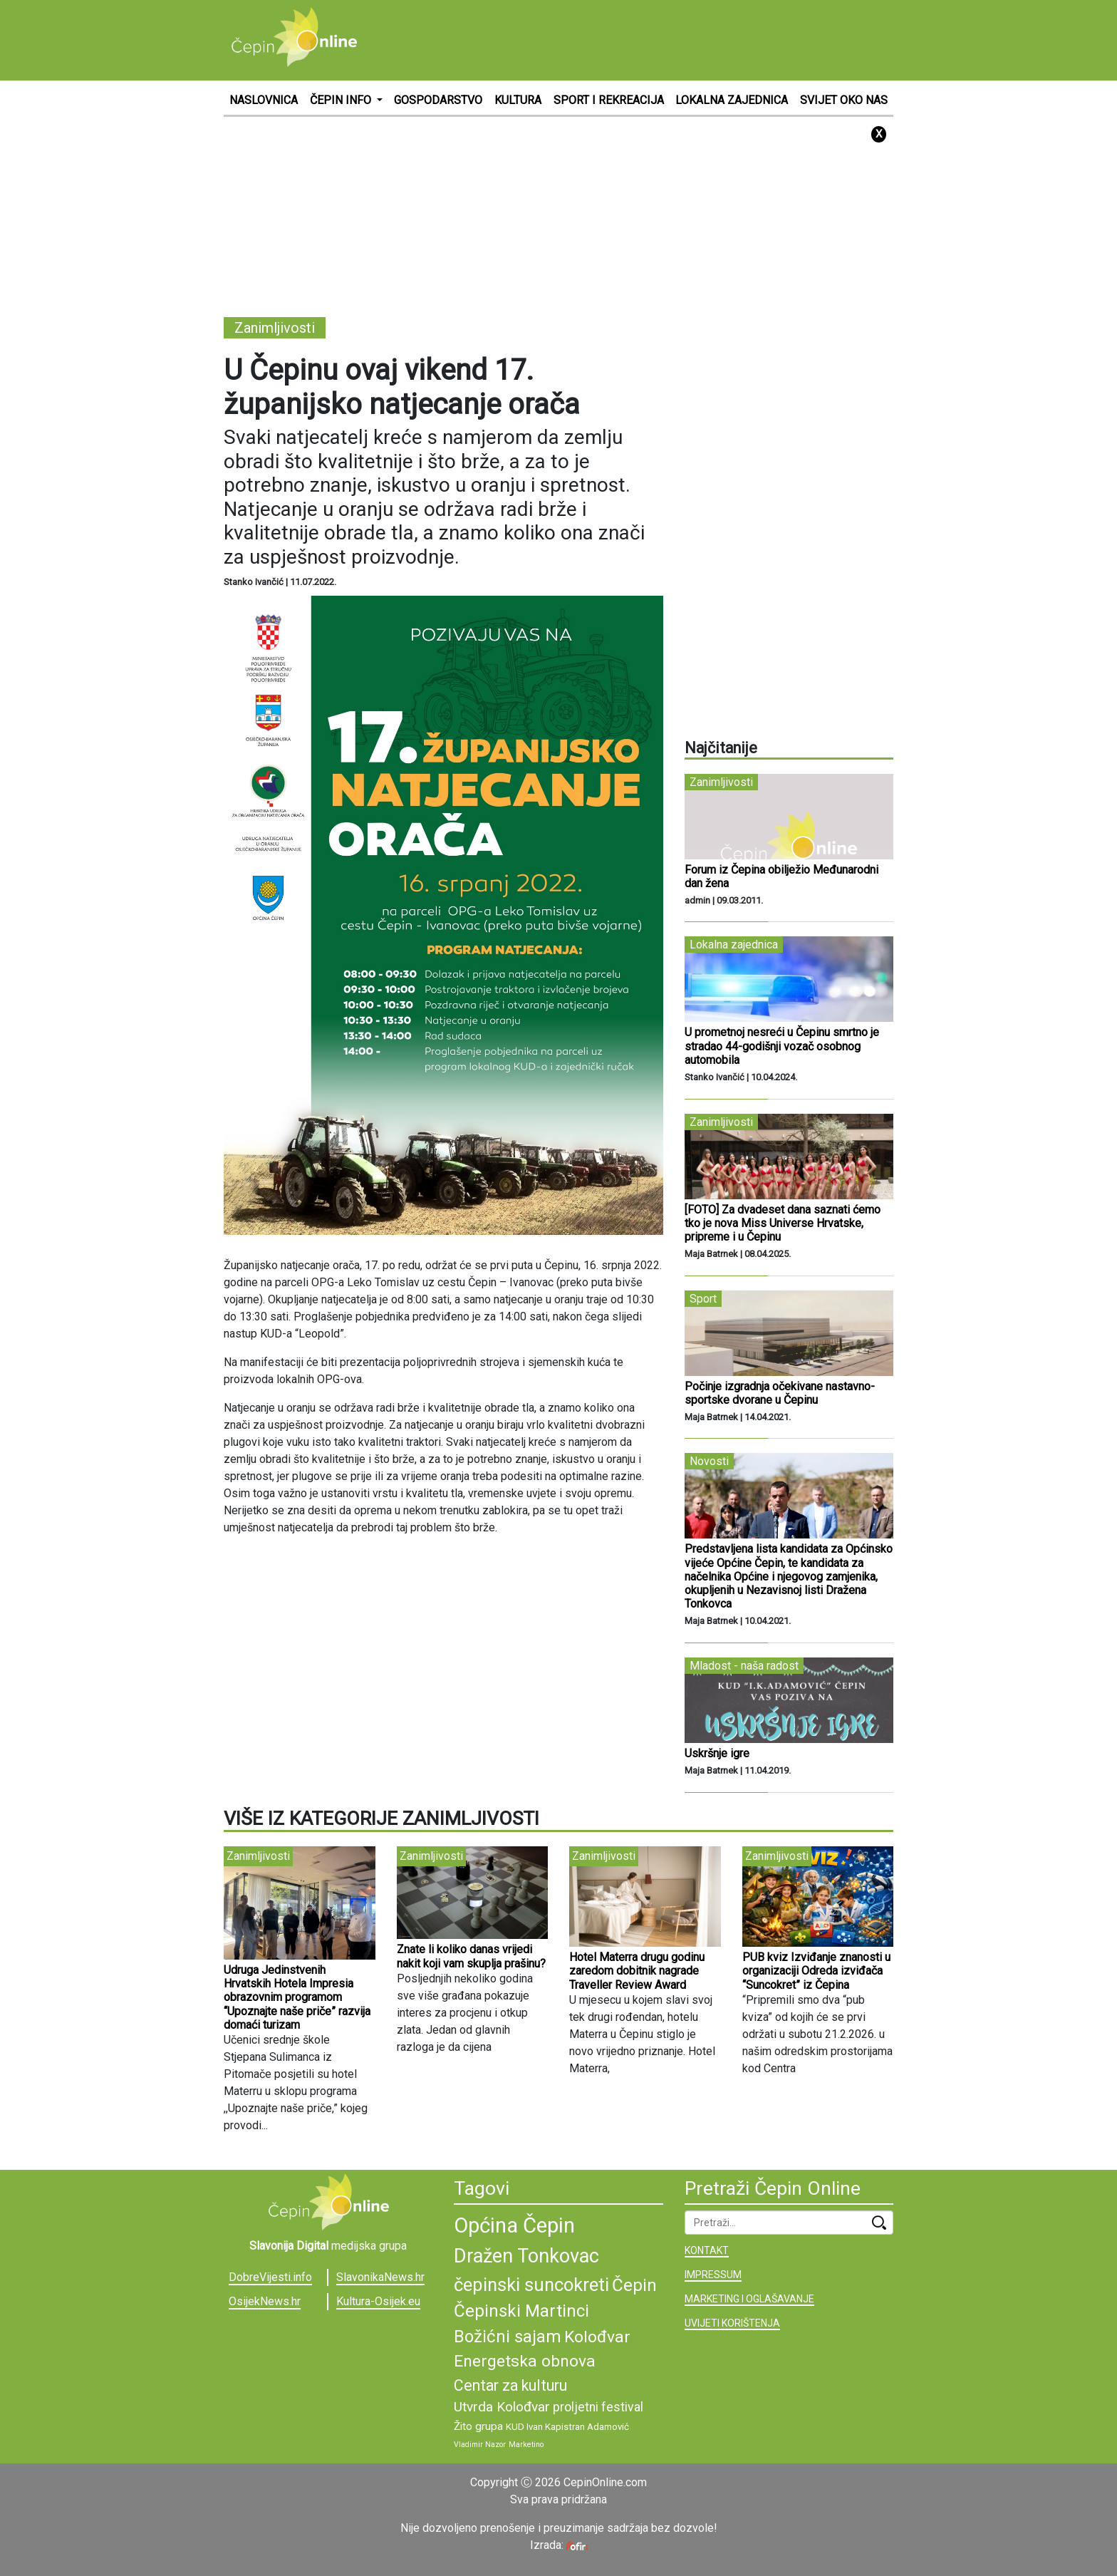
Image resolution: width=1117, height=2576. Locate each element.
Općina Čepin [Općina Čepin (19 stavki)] (514, 2225)
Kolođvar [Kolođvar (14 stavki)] (597, 2337)
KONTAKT (707, 2250)
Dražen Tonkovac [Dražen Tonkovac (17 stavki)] (526, 2256)
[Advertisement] (634, 39)
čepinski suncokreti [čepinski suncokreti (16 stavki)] (531, 2284)
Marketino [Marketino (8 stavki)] (526, 2444)
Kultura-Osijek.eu (378, 2301)
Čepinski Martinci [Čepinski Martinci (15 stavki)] (521, 2311)
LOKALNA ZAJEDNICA (731, 100)
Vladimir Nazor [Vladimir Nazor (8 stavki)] (480, 2444)
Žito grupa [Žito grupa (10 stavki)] (478, 2426)
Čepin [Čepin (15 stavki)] (634, 2285)
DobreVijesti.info (270, 2277)
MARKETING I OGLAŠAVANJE (749, 2299)
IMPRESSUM (713, 2274)
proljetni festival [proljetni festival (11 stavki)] (598, 2407)
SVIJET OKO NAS (844, 100)
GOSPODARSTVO (438, 100)
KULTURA (517, 100)
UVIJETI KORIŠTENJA (732, 2323)
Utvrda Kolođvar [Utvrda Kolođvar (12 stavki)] (502, 2407)
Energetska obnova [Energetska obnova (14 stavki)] (525, 2361)
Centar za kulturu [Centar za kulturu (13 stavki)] (510, 2385)
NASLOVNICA (263, 100)
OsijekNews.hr (265, 2301)
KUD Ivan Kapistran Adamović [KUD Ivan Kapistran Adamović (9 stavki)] (567, 2426)
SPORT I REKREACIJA (609, 100)
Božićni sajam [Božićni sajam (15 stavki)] (507, 2337)
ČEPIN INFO (342, 100)
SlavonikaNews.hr (380, 2277)
